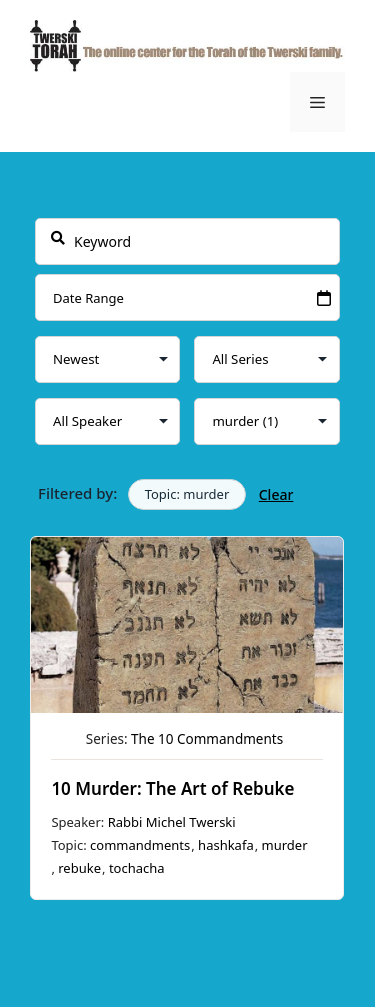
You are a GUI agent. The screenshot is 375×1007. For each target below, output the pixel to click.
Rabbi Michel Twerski (172, 822)
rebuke (79, 868)
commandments (140, 845)
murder (285, 845)
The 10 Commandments (207, 739)
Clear (276, 494)
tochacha (137, 868)
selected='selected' (267, 421)
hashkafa (226, 845)
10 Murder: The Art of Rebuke (173, 788)
